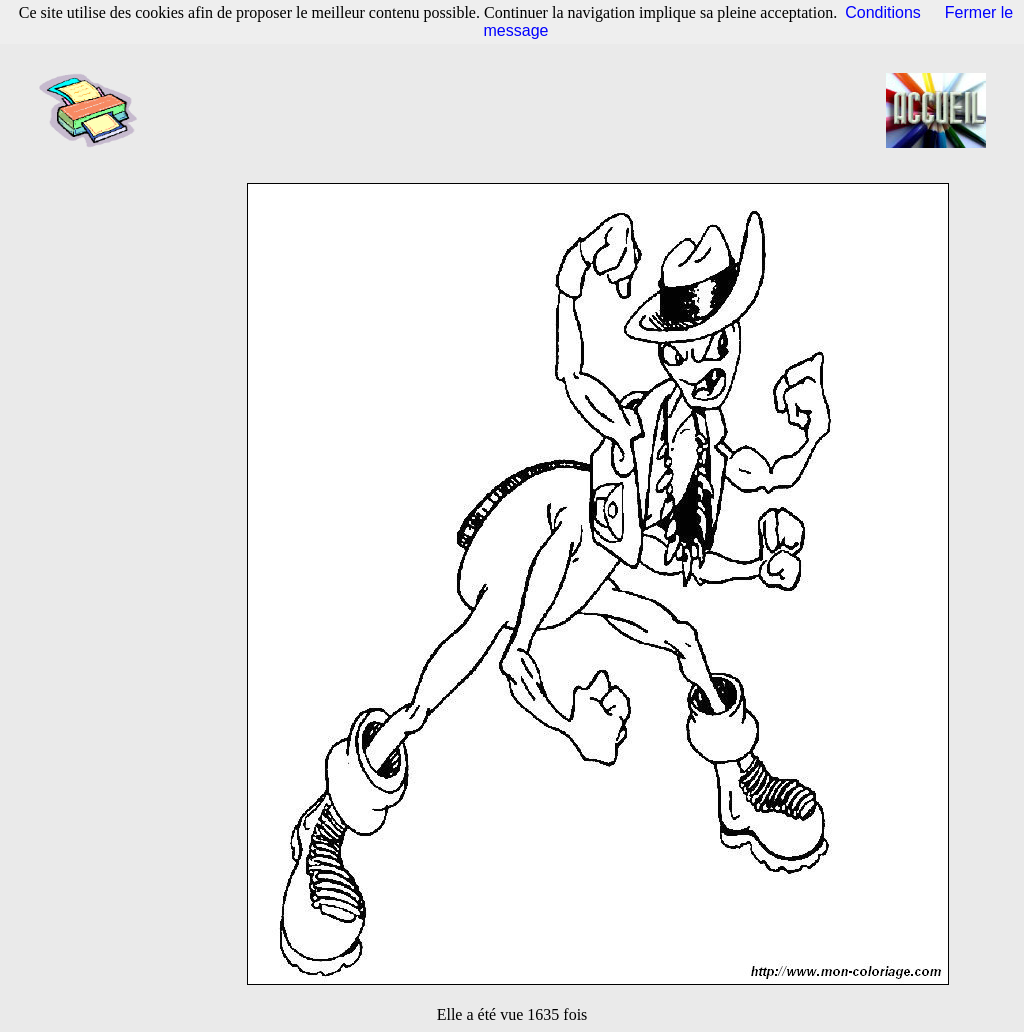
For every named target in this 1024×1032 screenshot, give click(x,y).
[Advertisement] (518, 110)
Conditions (883, 12)
